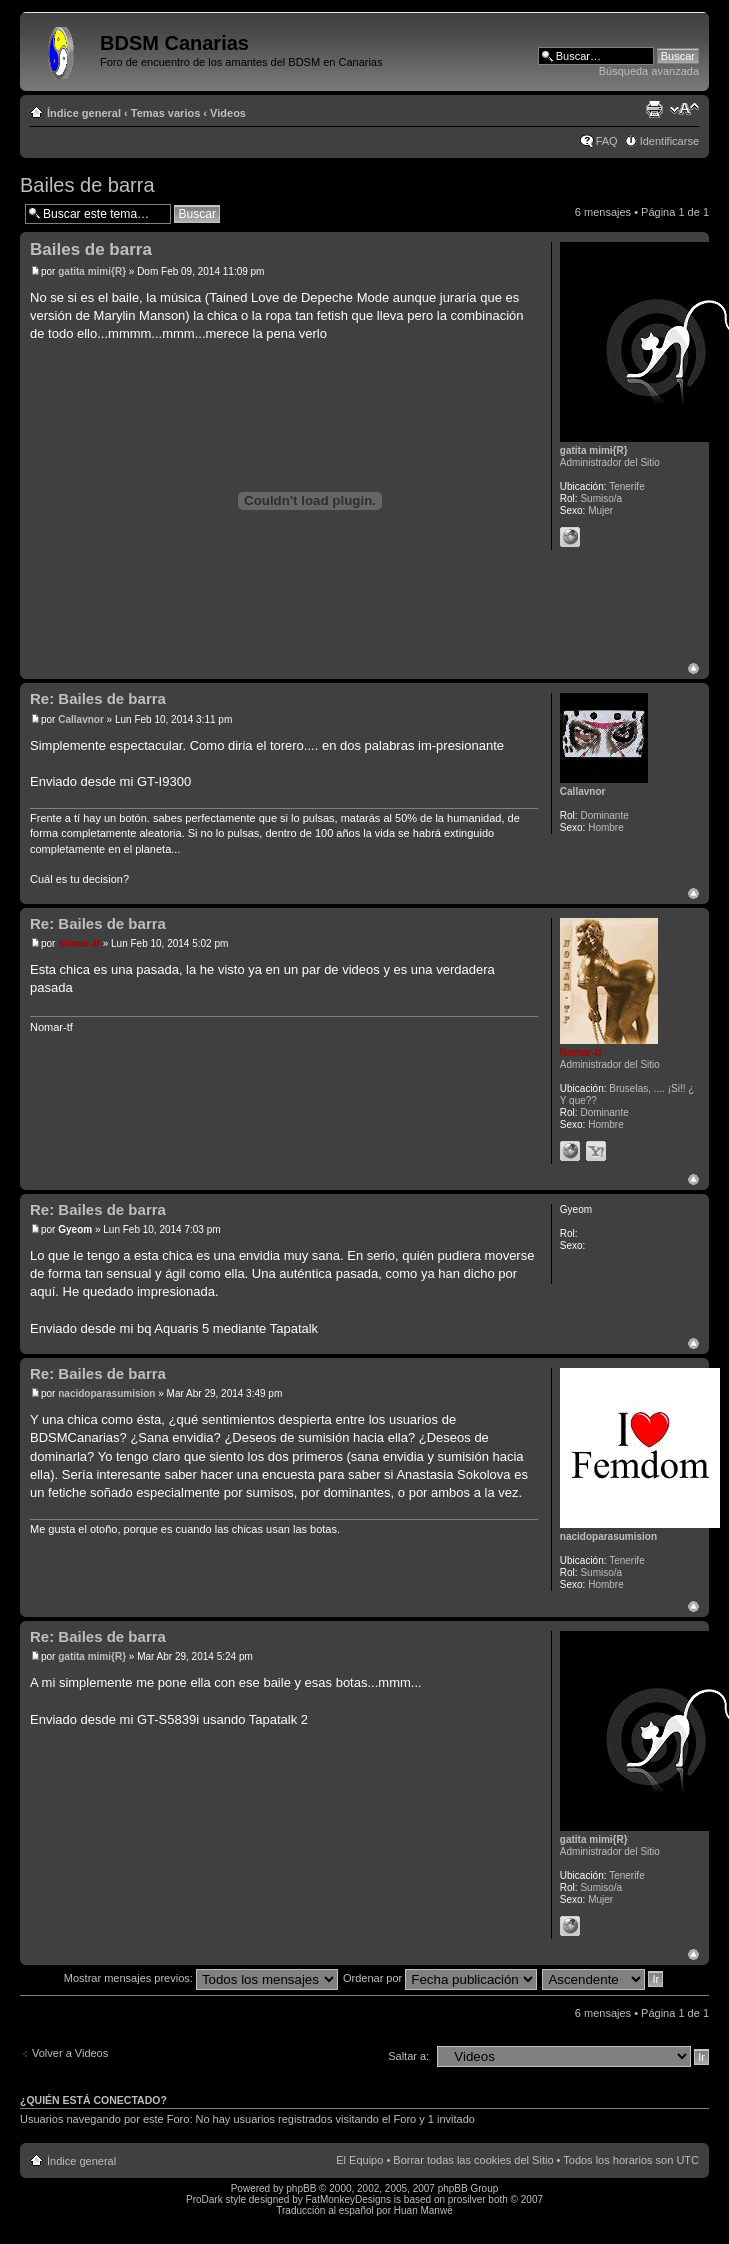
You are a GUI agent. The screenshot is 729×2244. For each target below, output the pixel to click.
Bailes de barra (87, 185)
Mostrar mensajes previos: (201, 1978)
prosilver (467, 2199)
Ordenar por (440, 1978)
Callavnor (81, 719)
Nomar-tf (79, 943)
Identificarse (669, 141)
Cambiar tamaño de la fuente (684, 109)
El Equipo (359, 2160)
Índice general (84, 113)
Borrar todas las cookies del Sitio (473, 2160)
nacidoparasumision (106, 1393)
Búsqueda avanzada (649, 71)
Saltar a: (408, 2056)
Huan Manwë (423, 2210)
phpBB (301, 2188)
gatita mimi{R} (92, 271)
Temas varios (166, 113)
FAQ (607, 141)
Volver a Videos (70, 2053)
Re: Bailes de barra (98, 698)
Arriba (693, 668)
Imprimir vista (654, 109)
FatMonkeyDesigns (348, 2199)
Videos (228, 113)
